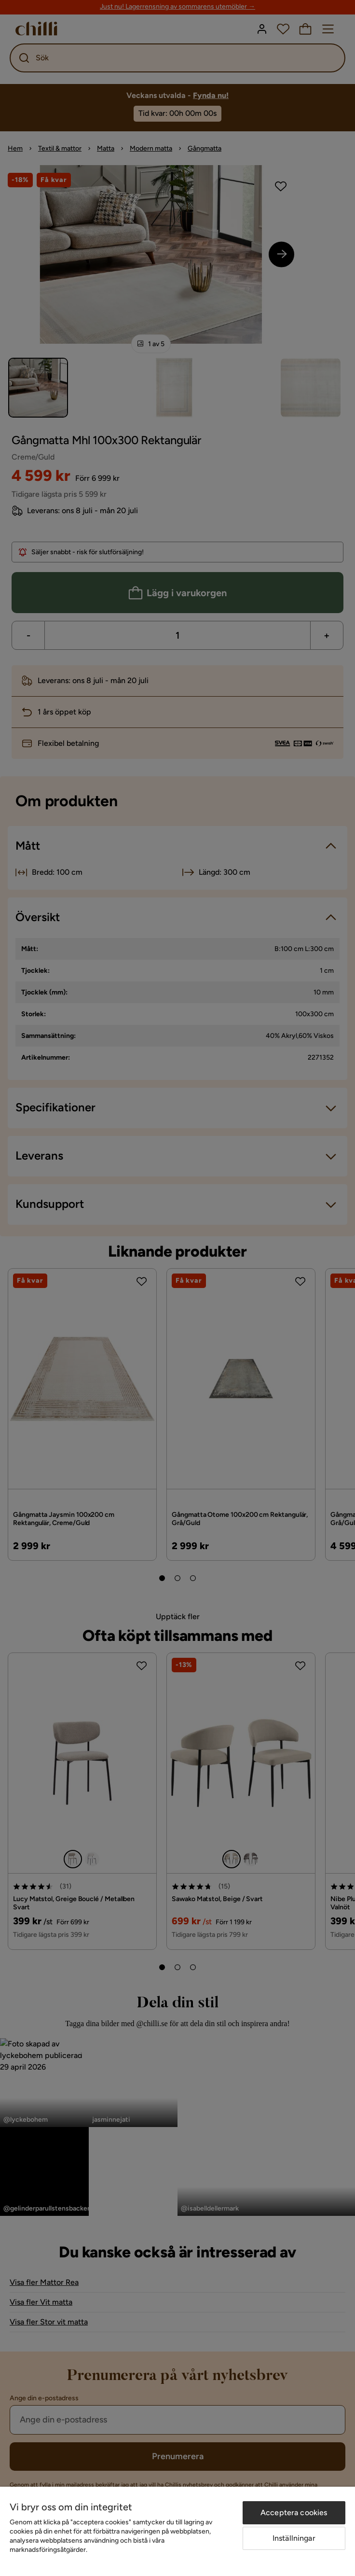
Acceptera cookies (294, 2512)
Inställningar (294, 2538)
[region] (177, 2531)
